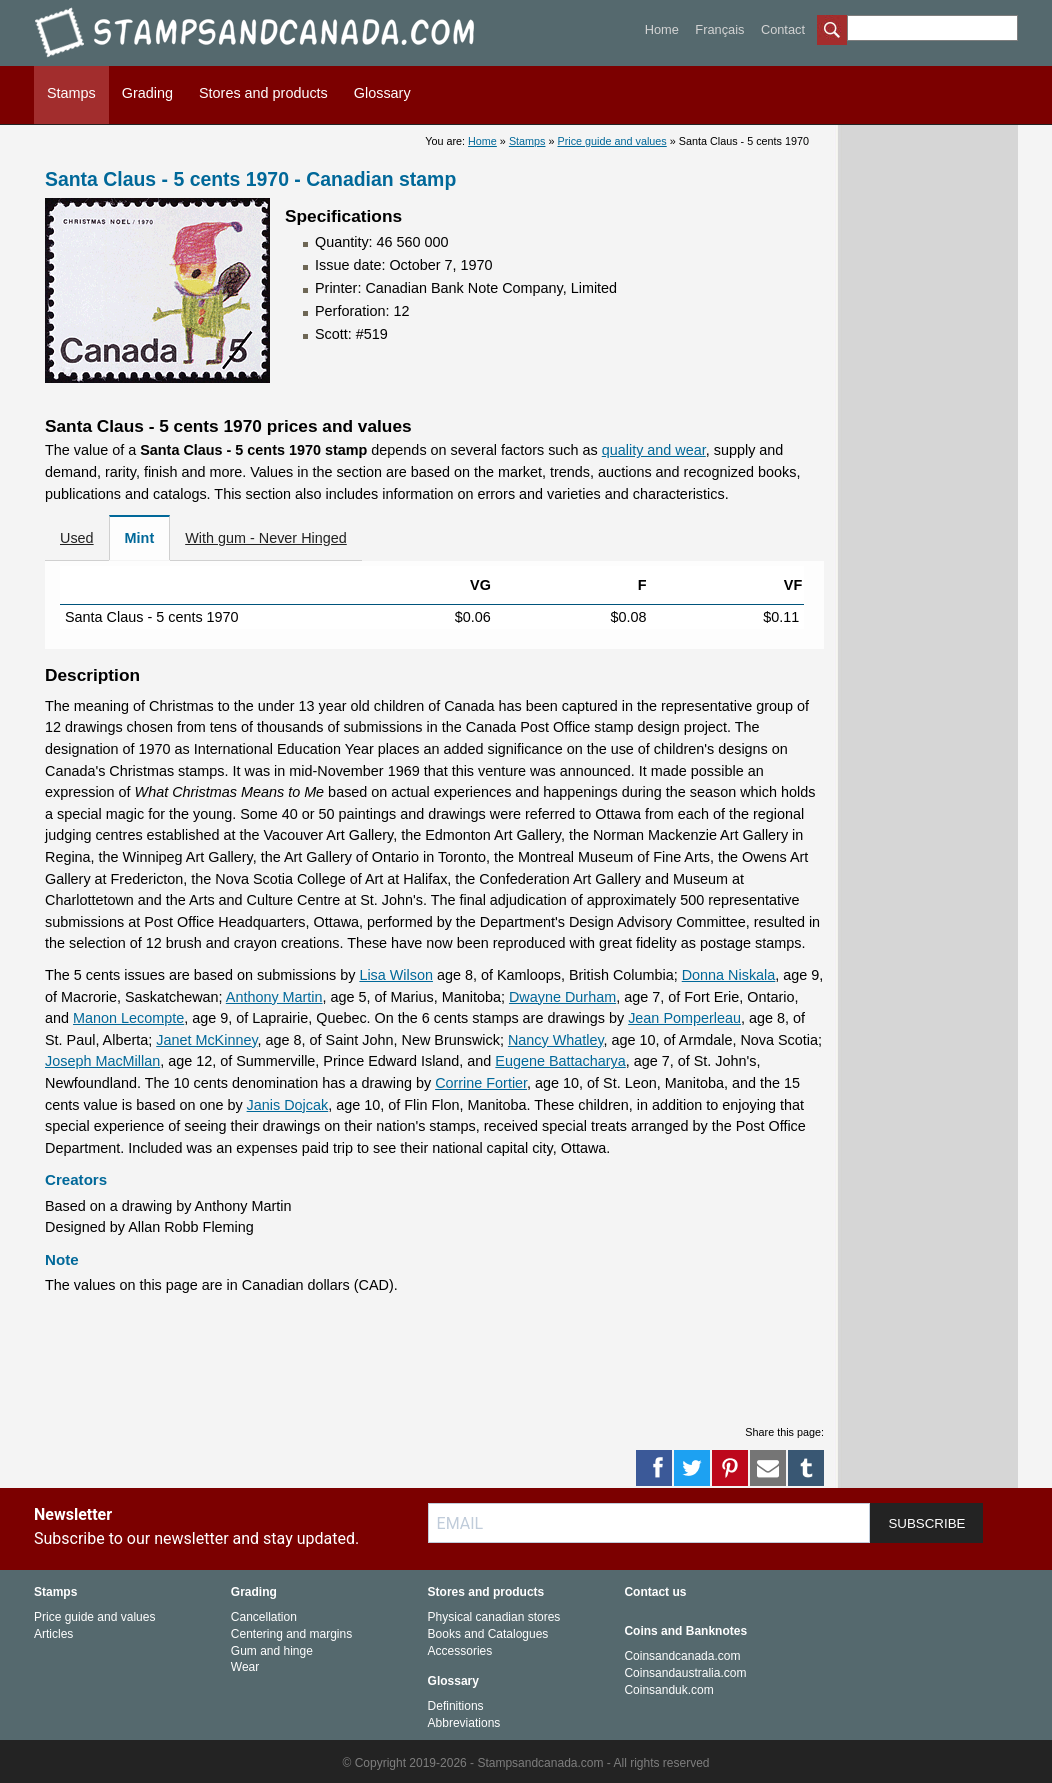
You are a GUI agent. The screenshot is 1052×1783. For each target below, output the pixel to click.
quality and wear (654, 450)
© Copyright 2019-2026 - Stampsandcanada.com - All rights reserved (525, 1763)
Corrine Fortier (481, 1083)
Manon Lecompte (128, 1018)
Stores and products (263, 93)
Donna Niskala (729, 975)
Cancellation (264, 1617)
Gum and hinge (272, 1651)
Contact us (655, 1592)
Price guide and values (612, 141)
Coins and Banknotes (685, 1631)
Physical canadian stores (494, 1617)
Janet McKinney (206, 1040)
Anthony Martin (274, 997)
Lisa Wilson (396, 975)
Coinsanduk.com (668, 1690)
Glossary (382, 93)
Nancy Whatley (556, 1040)
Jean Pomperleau (684, 1018)
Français (719, 29)
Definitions (456, 1706)
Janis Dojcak (288, 1105)
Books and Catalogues (488, 1634)
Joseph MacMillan (102, 1061)
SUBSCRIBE (926, 1523)
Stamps (71, 93)
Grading (147, 93)
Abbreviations (464, 1723)
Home (662, 29)
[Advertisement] (435, 1357)
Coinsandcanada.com (682, 1656)
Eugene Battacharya (560, 1061)
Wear (245, 1667)
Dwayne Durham (562, 997)
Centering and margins (291, 1634)
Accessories (460, 1651)
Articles (53, 1634)
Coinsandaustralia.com (685, 1673)
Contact (783, 29)
